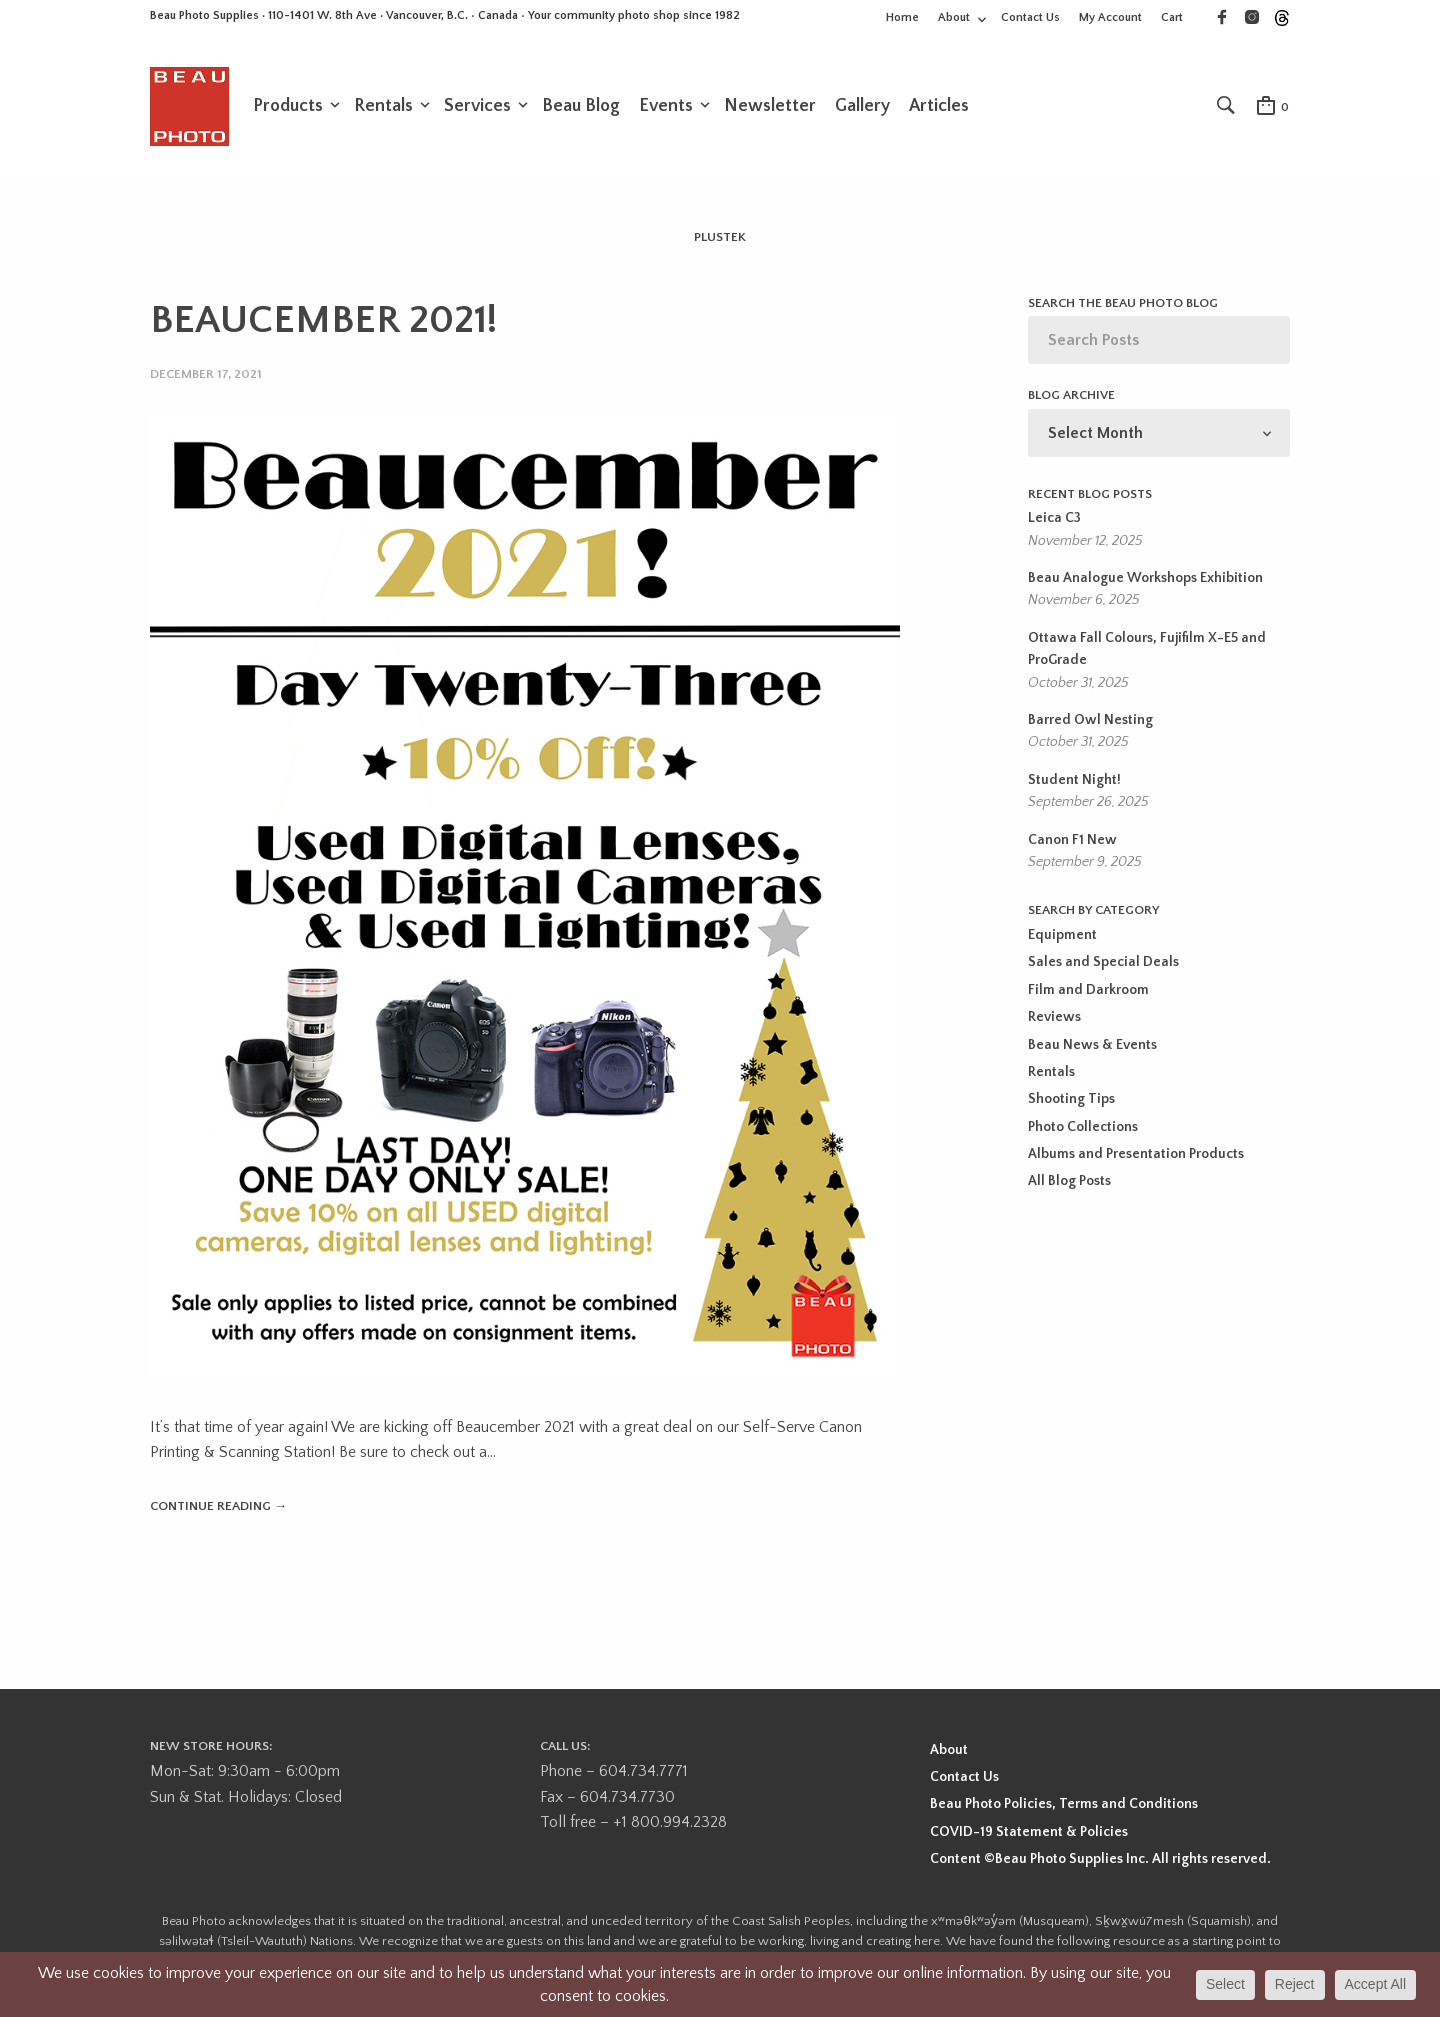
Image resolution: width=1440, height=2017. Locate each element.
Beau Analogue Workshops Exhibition (1145, 580)
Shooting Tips (1071, 1101)
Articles (939, 107)
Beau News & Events (1092, 1047)
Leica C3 (1054, 520)
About (954, 17)
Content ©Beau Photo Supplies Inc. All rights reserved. (1100, 1860)
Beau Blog (581, 107)
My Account (1110, 17)
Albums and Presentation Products (1136, 1156)
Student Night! (1074, 782)
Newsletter (770, 107)
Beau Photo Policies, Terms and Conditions (1064, 1806)
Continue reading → (218, 1507)
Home (902, 17)
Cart (1172, 17)
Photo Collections (1083, 1129)
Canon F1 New (1072, 842)
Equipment (1062, 937)
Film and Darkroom (1088, 992)
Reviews (1054, 1019)
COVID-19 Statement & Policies (1029, 1833)
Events (666, 107)
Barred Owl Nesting (1090, 722)
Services (477, 107)
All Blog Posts (1069, 1184)
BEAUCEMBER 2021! (324, 322)
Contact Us (1030, 17)
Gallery (862, 107)
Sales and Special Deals (1103, 964)
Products (288, 107)
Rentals (383, 107)
